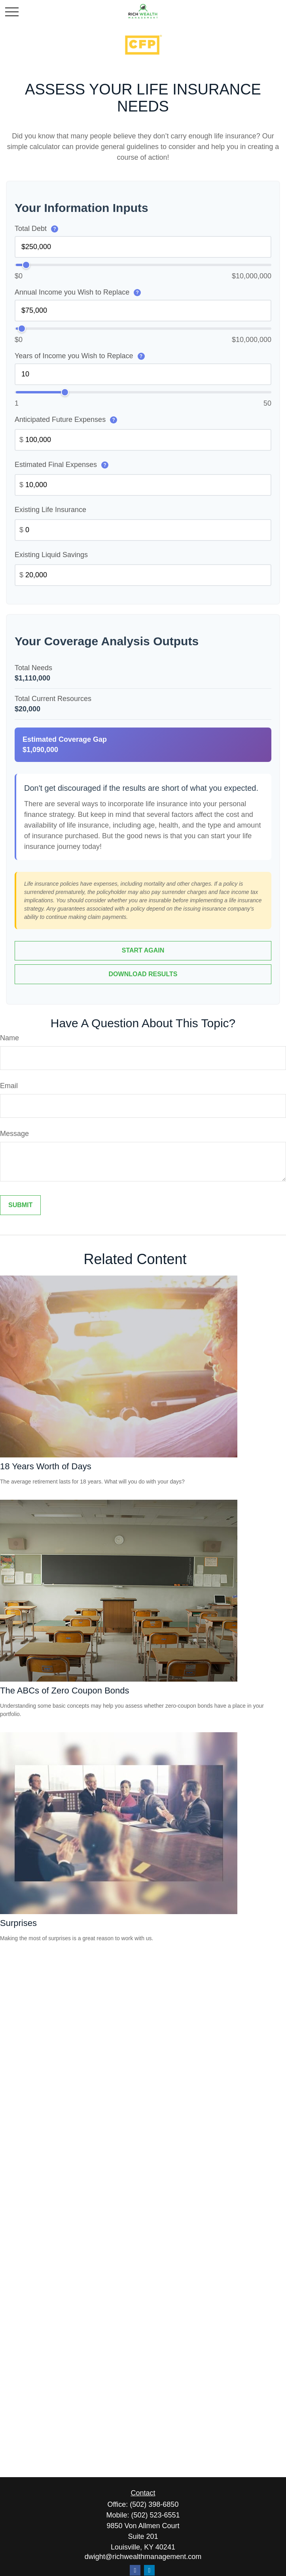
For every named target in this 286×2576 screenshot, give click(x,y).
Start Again (143, 950)
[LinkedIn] (149, 2570)
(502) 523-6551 (155, 2515)
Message (14, 1134)
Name (9, 1038)
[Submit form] (20, 1205)
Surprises (18, 1923)
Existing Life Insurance (50, 510)
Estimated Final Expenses (61, 465)
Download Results (143, 974)
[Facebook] (135, 2570)
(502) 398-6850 (154, 2504)
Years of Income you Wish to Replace (80, 356)
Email (9, 1086)
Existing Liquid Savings (51, 555)
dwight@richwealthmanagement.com (143, 2557)
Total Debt (36, 228)
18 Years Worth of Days (45, 1467)
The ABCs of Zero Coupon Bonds (64, 1691)
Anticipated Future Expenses (66, 419)
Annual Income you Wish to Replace (78, 292)
